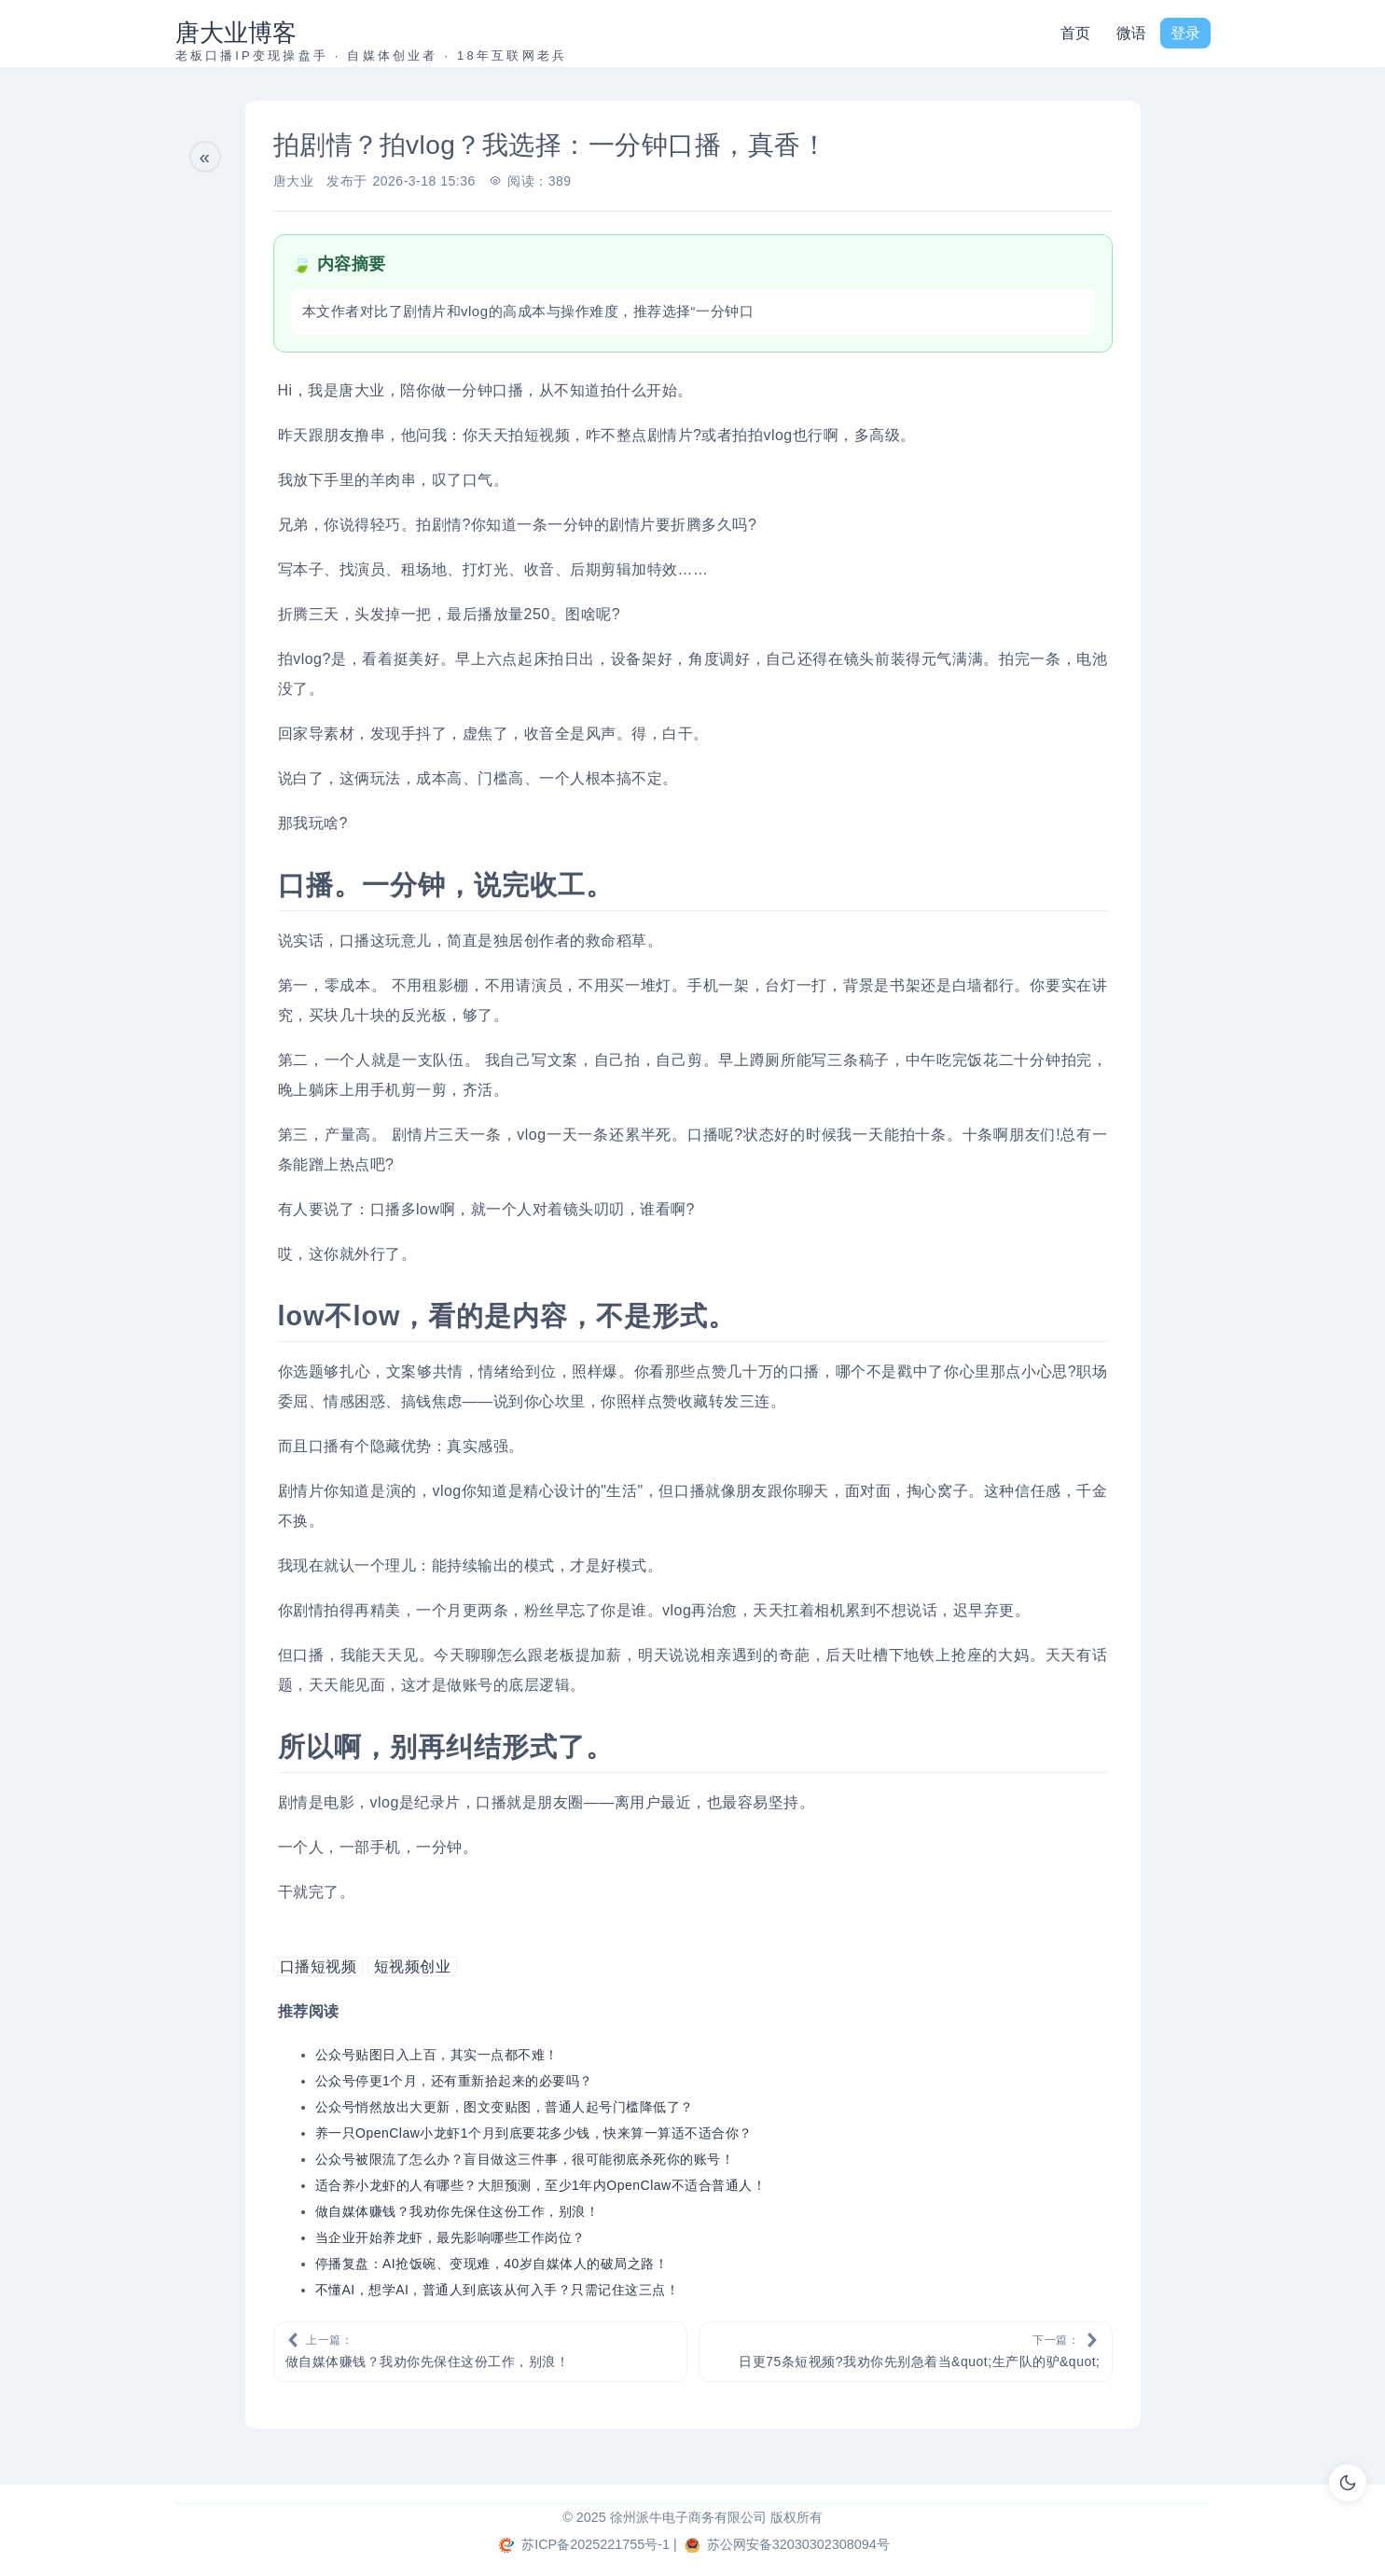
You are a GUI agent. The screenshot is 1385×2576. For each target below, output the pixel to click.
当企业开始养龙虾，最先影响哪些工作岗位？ (450, 2237)
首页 (1075, 33)
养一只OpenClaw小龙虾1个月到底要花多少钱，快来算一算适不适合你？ (534, 2133)
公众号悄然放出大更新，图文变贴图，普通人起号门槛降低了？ (504, 2106)
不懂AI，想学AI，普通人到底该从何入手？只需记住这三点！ (497, 2289)
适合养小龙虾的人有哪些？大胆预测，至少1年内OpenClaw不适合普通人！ (541, 2185)
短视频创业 (412, 1966)
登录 (1185, 33)
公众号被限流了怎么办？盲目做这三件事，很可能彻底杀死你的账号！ (525, 2159)
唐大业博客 (236, 33)
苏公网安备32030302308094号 (798, 2544)
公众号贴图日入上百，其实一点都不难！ (437, 2054)
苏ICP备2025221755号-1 (595, 2544)
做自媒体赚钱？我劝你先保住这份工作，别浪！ (457, 2211)
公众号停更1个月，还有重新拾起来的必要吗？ (454, 2080)
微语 (1131, 33)
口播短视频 (318, 1966)
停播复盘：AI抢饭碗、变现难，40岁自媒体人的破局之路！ (492, 2263)
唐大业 (293, 180)
